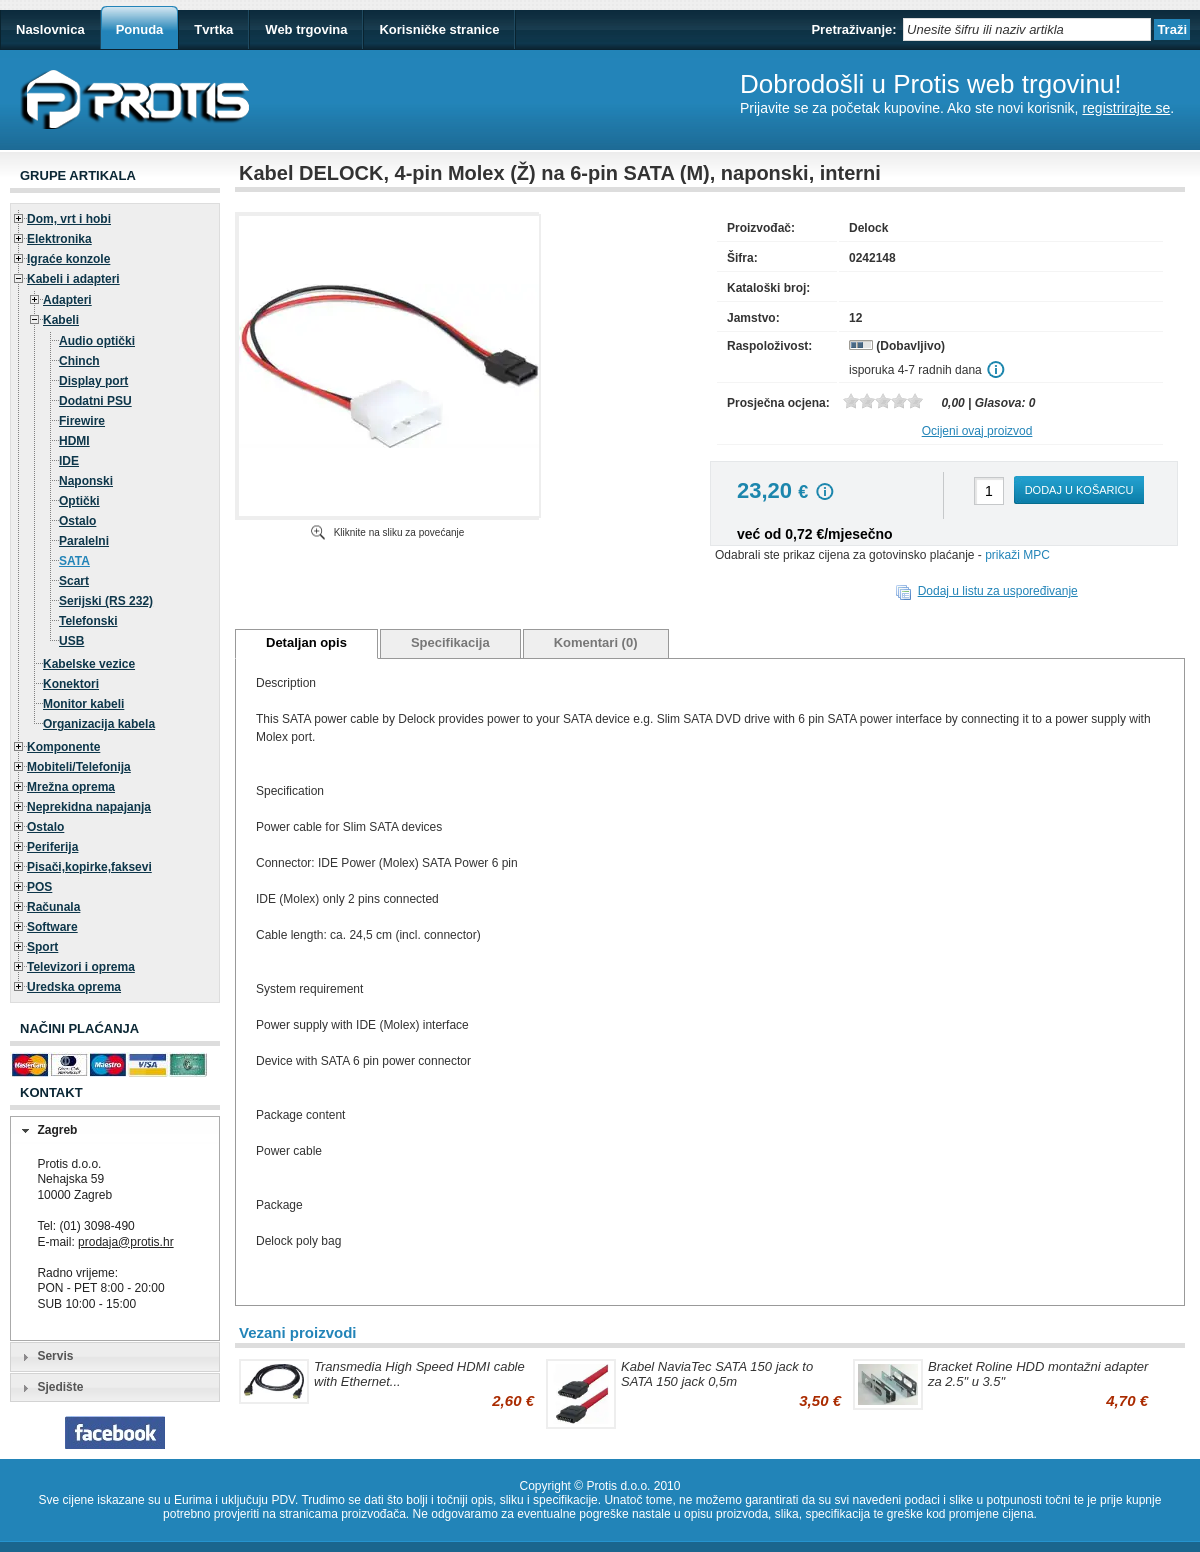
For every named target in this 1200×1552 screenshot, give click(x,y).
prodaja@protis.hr (126, 1242)
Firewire (82, 421)
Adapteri (67, 300)
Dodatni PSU (95, 401)
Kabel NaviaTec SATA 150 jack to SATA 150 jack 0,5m (717, 1374)
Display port (93, 381)
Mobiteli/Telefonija (79, 767)
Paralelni (84, 541)
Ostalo (77, 521)
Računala (53, 907)
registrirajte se (1126, 108)
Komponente (63, 747)
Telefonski (88, 621)
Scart (74, 581)
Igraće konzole (68, 259)
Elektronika (59, 239)
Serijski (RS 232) (106, 601)
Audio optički (97, 341)
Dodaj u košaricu (1079, 490)
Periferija (52, 847)
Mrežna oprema (71, 787)
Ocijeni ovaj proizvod (977, 431)
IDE (69, 461)
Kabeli (61, 320)
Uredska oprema (74, 987)
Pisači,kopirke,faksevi (89, 867)
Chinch (79, 361)
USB (71, 641)
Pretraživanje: (853, 29)
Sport (42, 947)
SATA (74, 561)
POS (39, 887)
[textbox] (1027, 29)
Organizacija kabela (99, 724)
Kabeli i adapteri (73, 279)
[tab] (115, 1131)
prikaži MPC (1017, 555)
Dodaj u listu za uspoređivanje (998, 591)
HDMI (74, 441)
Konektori (71, 684)
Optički (79, 501)
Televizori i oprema (81, 967)
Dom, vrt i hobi (69, 219)
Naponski (86, 481)
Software (52, 927)
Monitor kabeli (83, 704)
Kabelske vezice (89, 664)
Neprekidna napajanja (89, 807)
